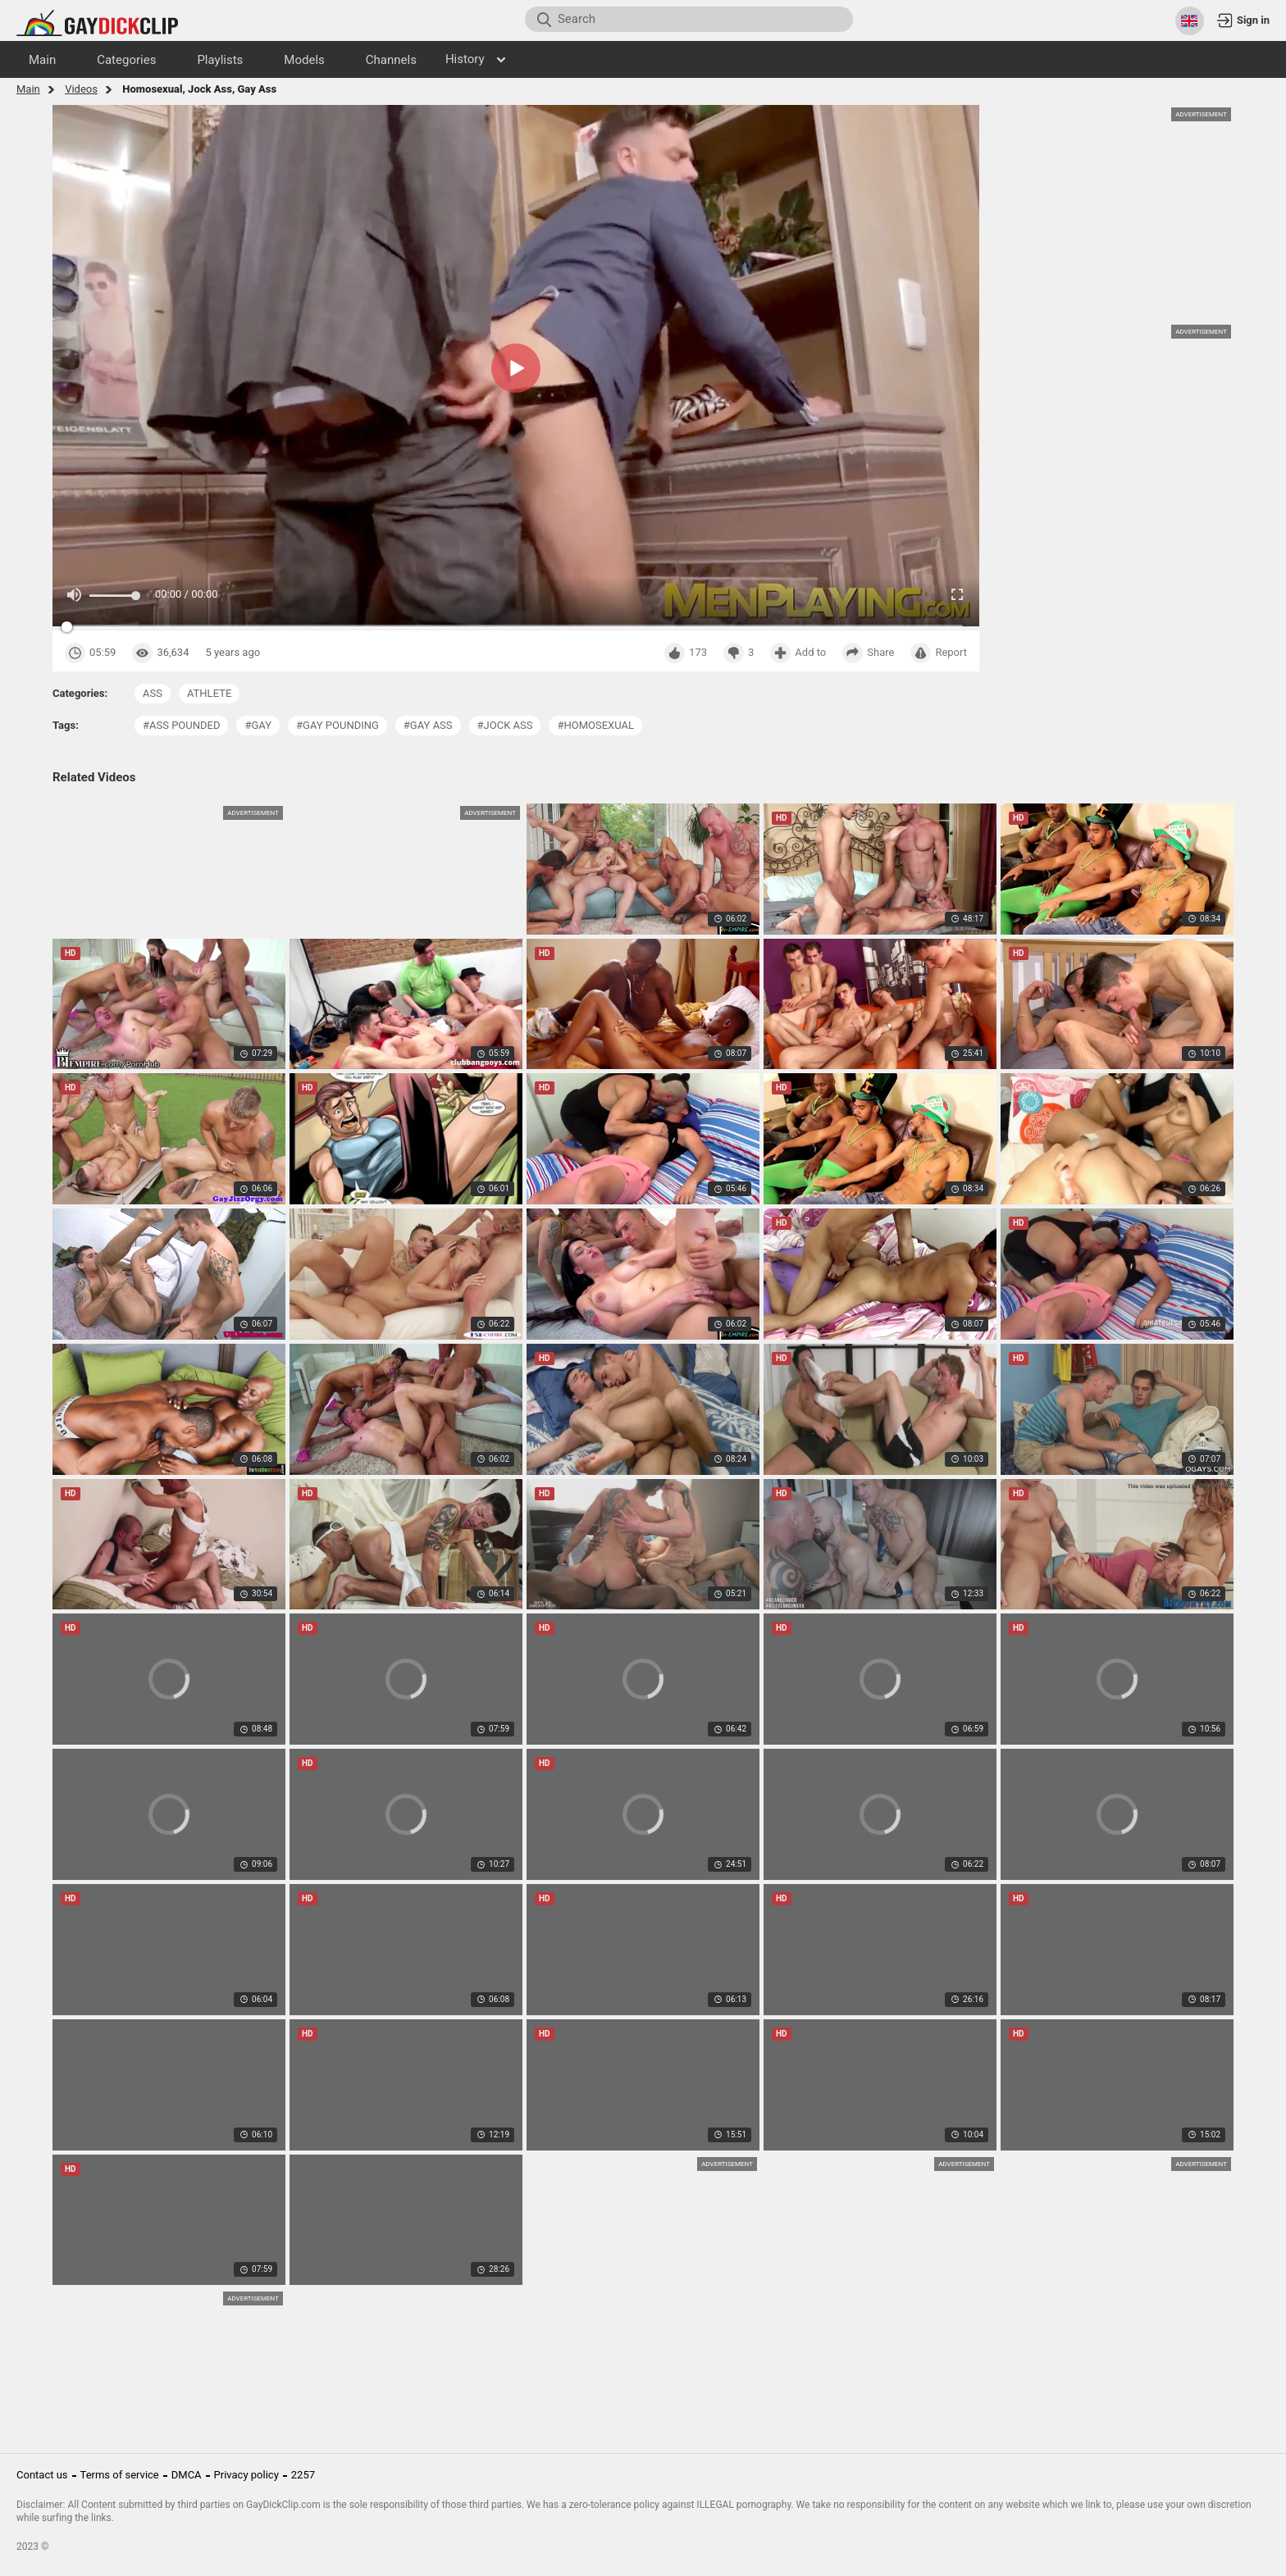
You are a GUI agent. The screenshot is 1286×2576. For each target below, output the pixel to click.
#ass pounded (181, 725)
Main (28, 89)
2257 (303, 2475)
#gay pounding (337, 725)
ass (152, 693)
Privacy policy (246, 2475)
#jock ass (505, 725)
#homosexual (595, 725)
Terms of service (119, 2475)
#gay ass (428, 725)
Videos (81, 89)
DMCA (186, 2475)
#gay (257, 725)
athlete (209, 693)
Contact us (42, 2475)
